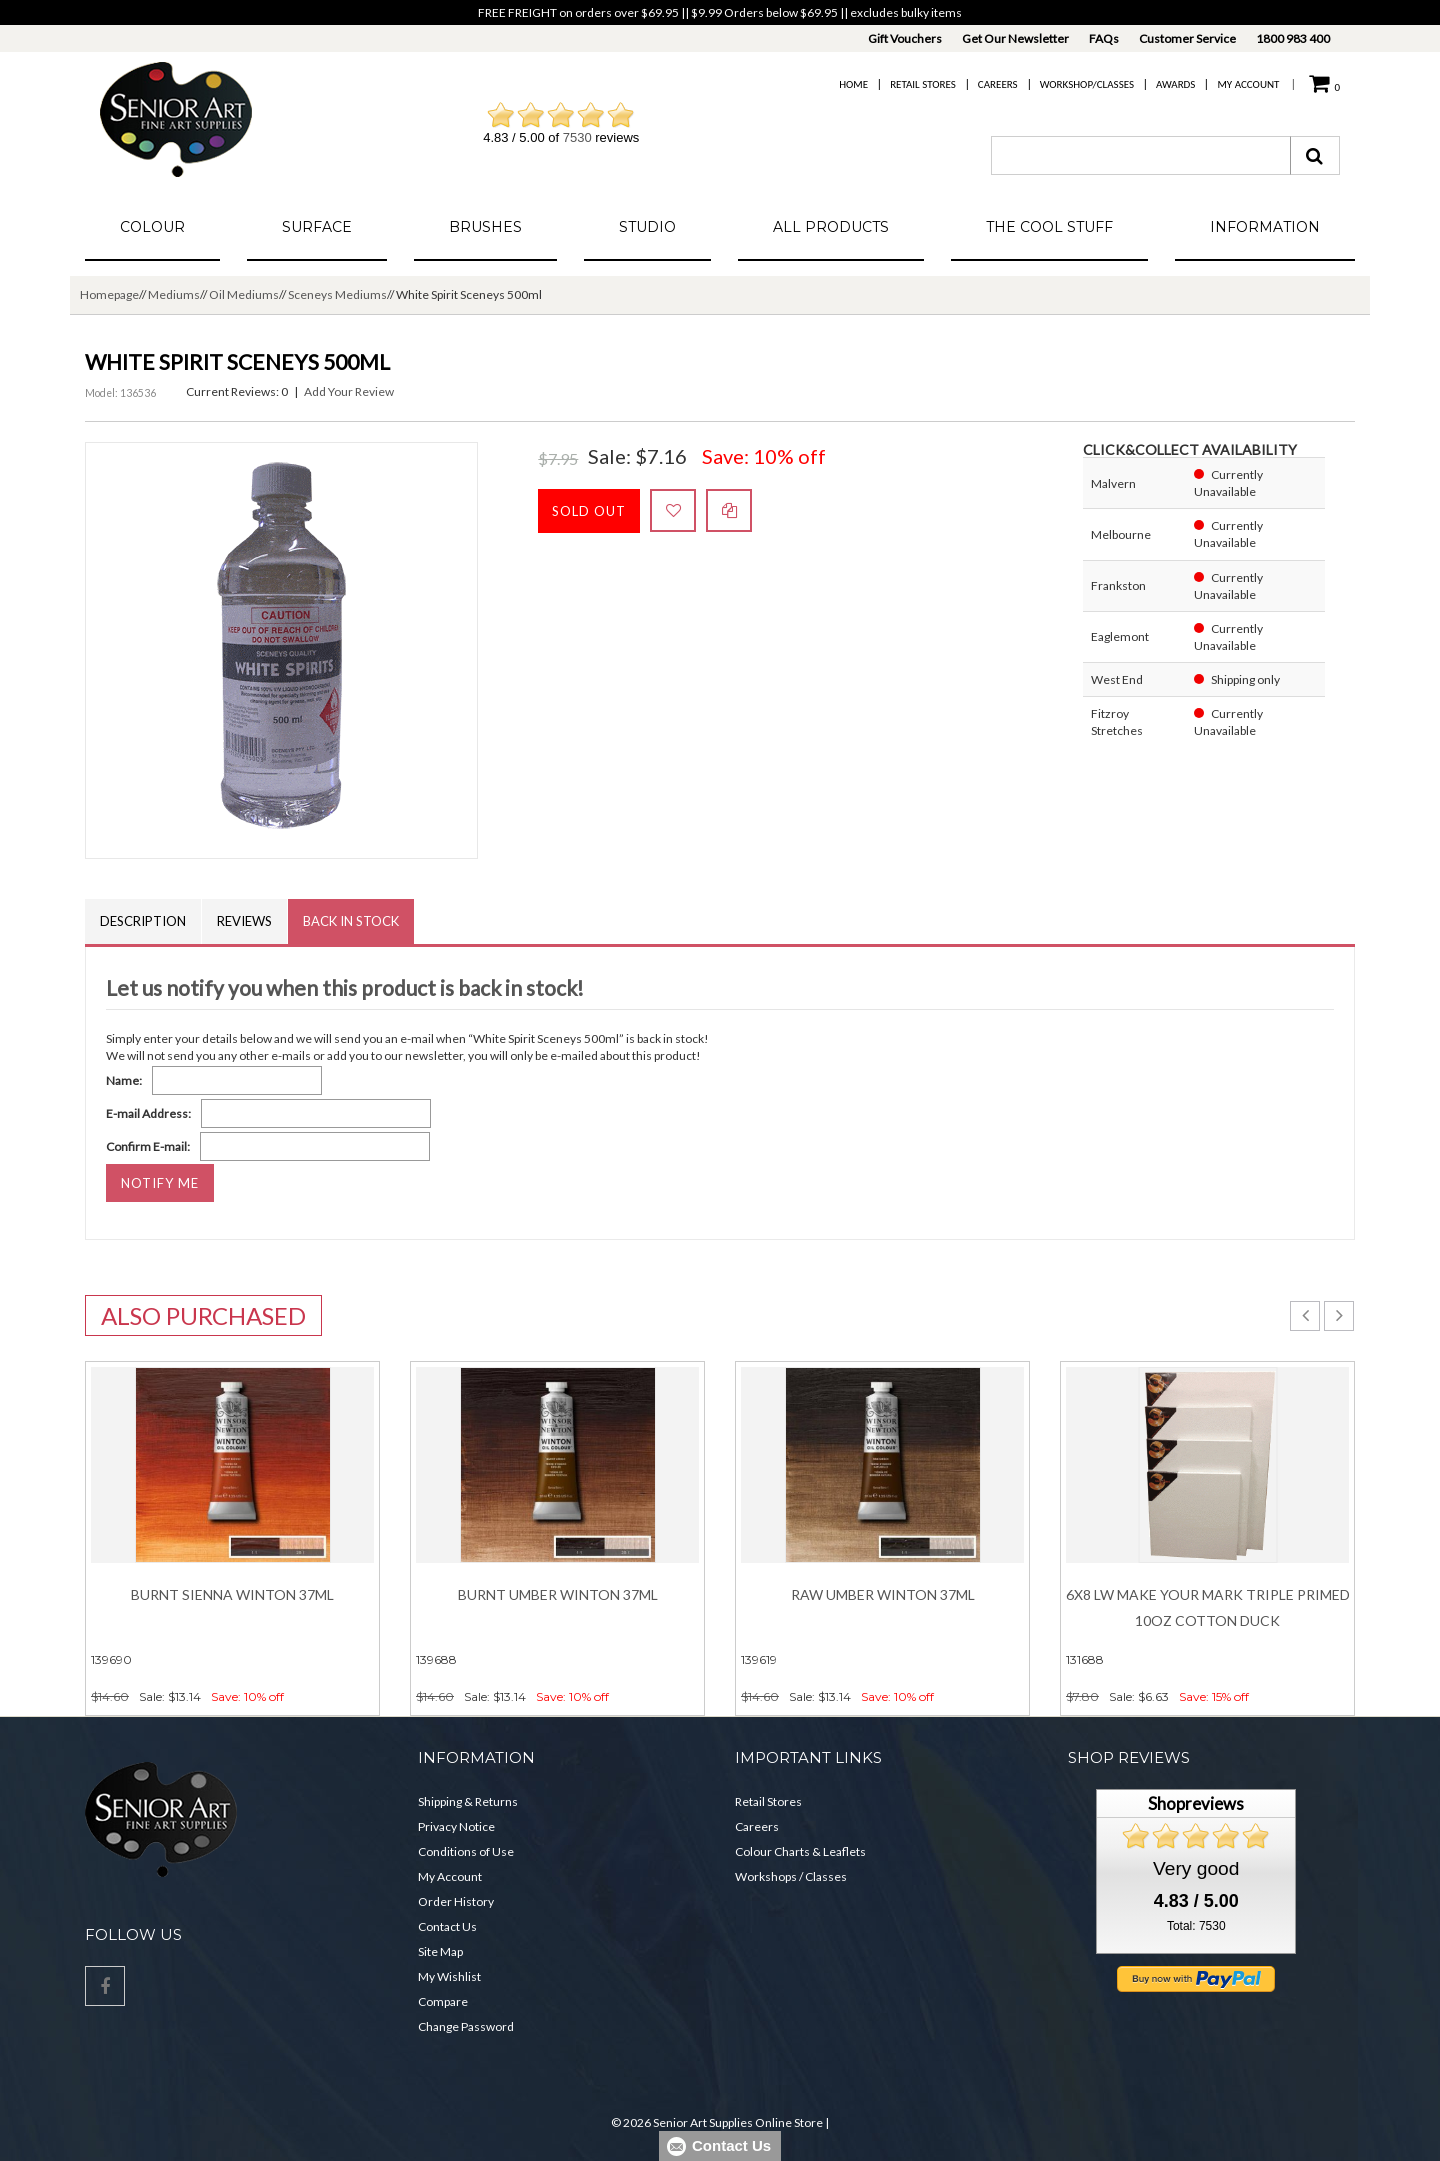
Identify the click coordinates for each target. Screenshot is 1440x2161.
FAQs (1104, 38)
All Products (831, 227)
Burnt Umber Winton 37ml (558, 1594)
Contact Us (447, 1926)
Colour (152, 227)
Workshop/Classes (1087, 84)
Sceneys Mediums (337, 294)
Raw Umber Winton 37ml (883, 1594)
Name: (124, 1080)
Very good (1196, 1868)
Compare (443, 2001)
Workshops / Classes (791, 1876)
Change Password (466, 2026)
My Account (1248, 84)
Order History (456, 1901)
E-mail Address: (148, 1113)
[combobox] (1141, 155)
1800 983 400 (1293, 38)
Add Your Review (349, 391)
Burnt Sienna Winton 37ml (232, 1594)
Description (143, 921)
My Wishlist (449, 1976)
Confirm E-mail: (148, 1146)
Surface (317, 227)
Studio (647, 227)
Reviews (244, 921)
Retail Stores (923, 84)
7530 (577, 137)
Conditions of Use (466, 1851)
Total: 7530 (1196, 1926)
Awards (1175, 84)
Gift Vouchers (905, 38)
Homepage (109, 294)
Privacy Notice (456, 1826)
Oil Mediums (244, 294)
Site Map (440, 1951)
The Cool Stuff (1049, 227)
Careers (998, 84)
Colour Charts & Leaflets (800, 1851)
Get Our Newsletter (1015, 38)
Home (853, 84)
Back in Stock (351, 921)
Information (1265, 227)
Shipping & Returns (468, 1801)
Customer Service (1187, 38)
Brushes (485, 227)
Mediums (174, 294)
